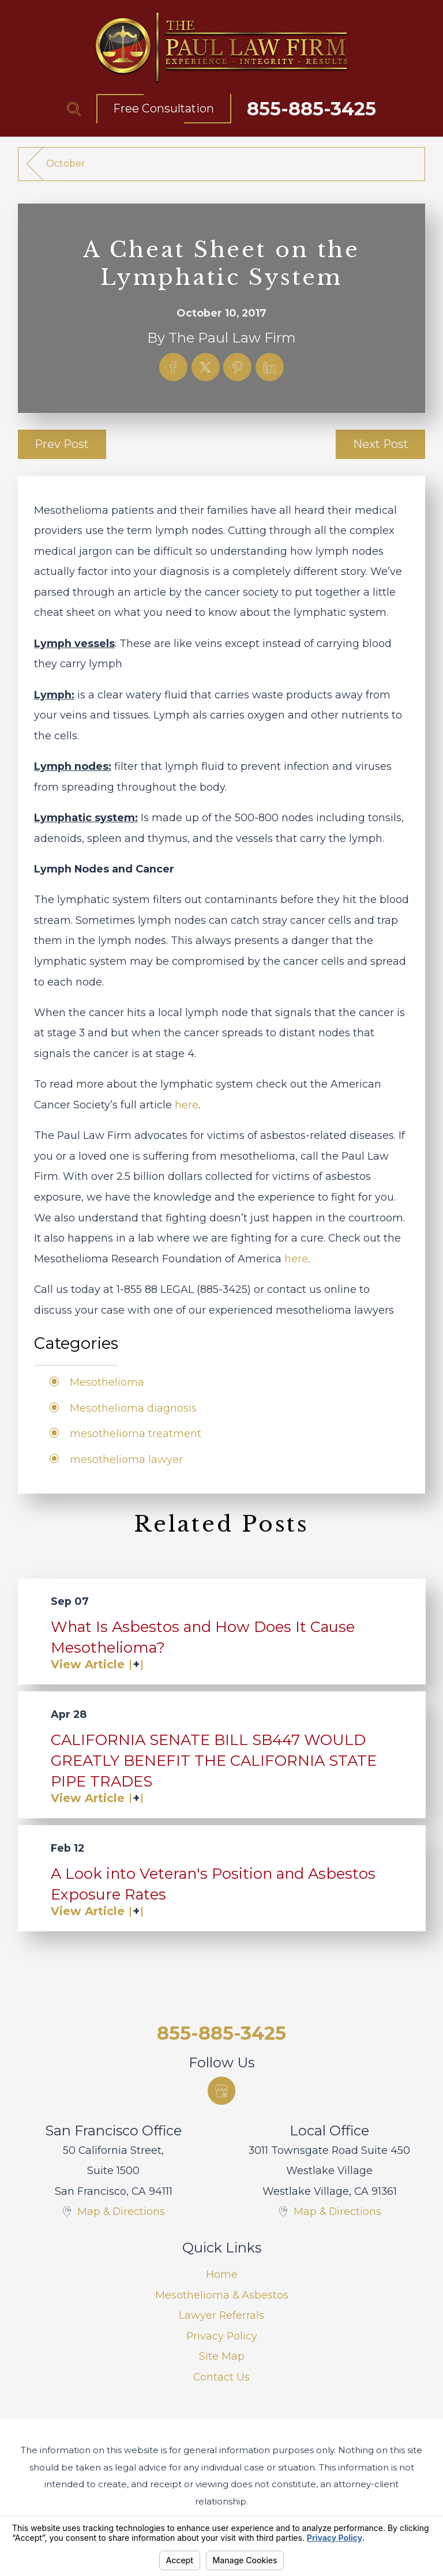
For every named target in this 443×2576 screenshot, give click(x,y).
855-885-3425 (311, 109)
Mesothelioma (107, 1382)
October (65, 163)
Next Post (380, 444)
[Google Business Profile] (222, 2091)
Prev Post (62, 444)
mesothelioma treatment (135, 1433)
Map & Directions (121, 2211)
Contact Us (221, 2377)
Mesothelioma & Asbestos (221, 2295)
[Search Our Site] (74, 109)
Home (222, 2274)
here (186, 1105)
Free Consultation (163, 108)
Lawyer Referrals (221, 2315)
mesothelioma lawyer (126, 1459)
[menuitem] (222, 2274)
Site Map (222, 2356)
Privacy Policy (221, 2336)
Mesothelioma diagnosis (133, 1408)
